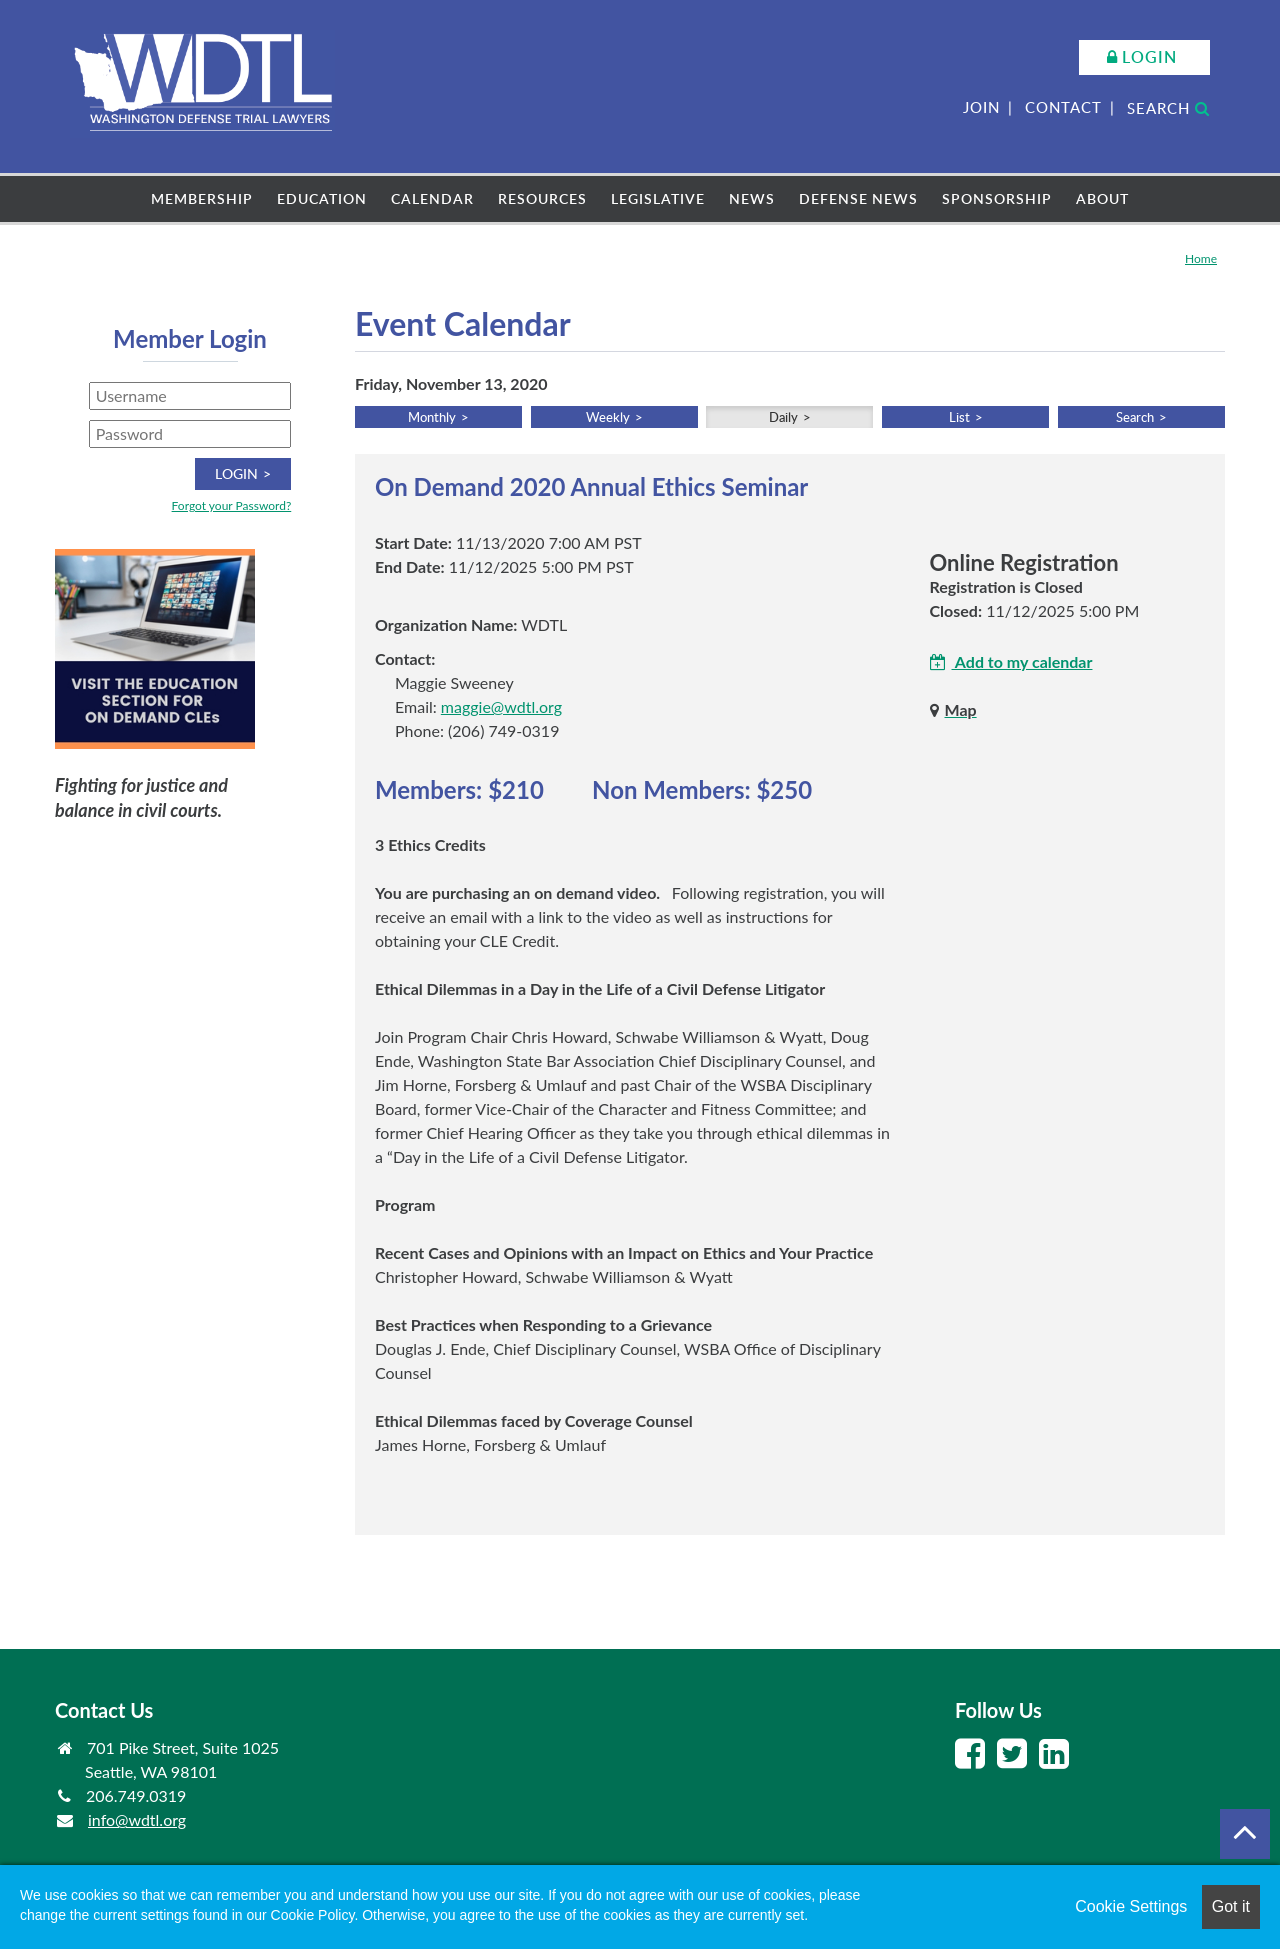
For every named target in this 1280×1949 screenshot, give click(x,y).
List (959, 417)
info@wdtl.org (137, 1819)
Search (1168, 108)
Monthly (432, 417)
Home (1201, 258)
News (752, 198)
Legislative (658, 198)
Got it (1231, 1906)
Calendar (432, 198)
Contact (1063, 107)
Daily (783, 417)
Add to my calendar (1011, 661)
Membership (202, 198)
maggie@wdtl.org (501, 706)
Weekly (608, 417)
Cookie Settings (1131, 1906)
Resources (542, 198)
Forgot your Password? (232, 505)
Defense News (858, 198)
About (1102, 198)
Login (1149, 57)
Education (322, 198)
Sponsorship (997, 198)
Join (981, 107)
